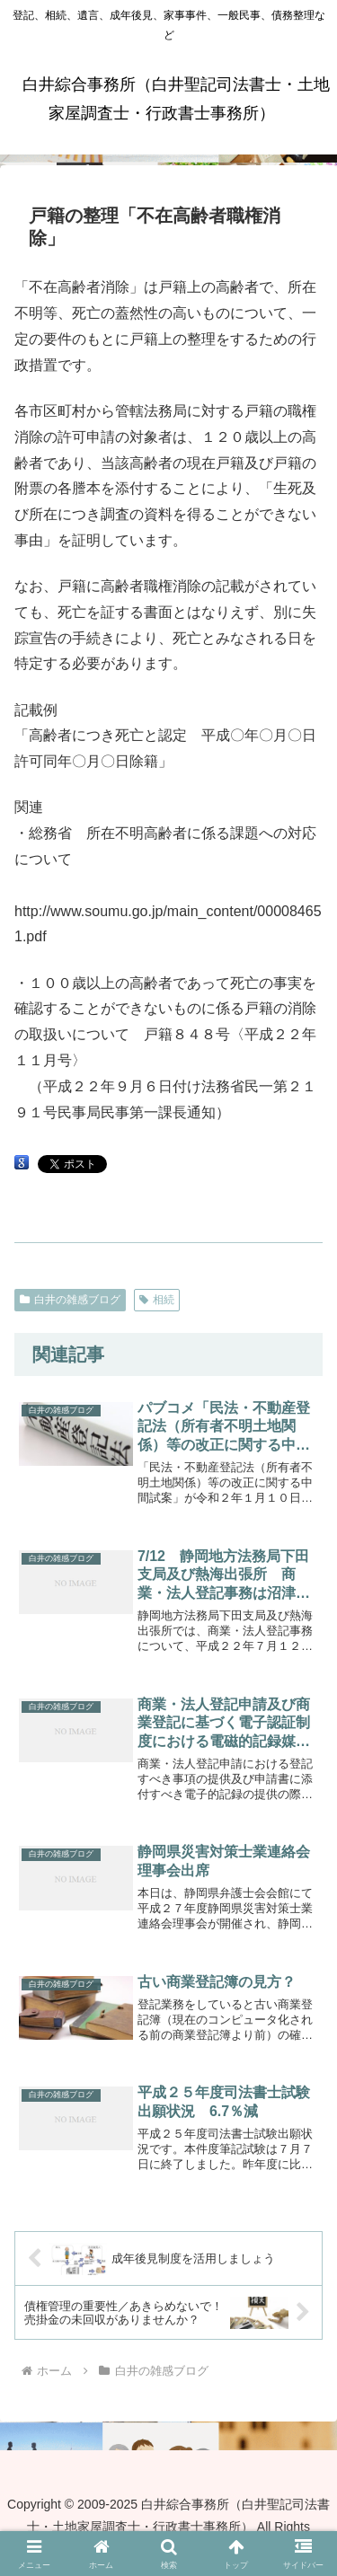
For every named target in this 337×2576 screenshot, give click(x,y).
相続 (156, 1299)
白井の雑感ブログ (70, 1299)
